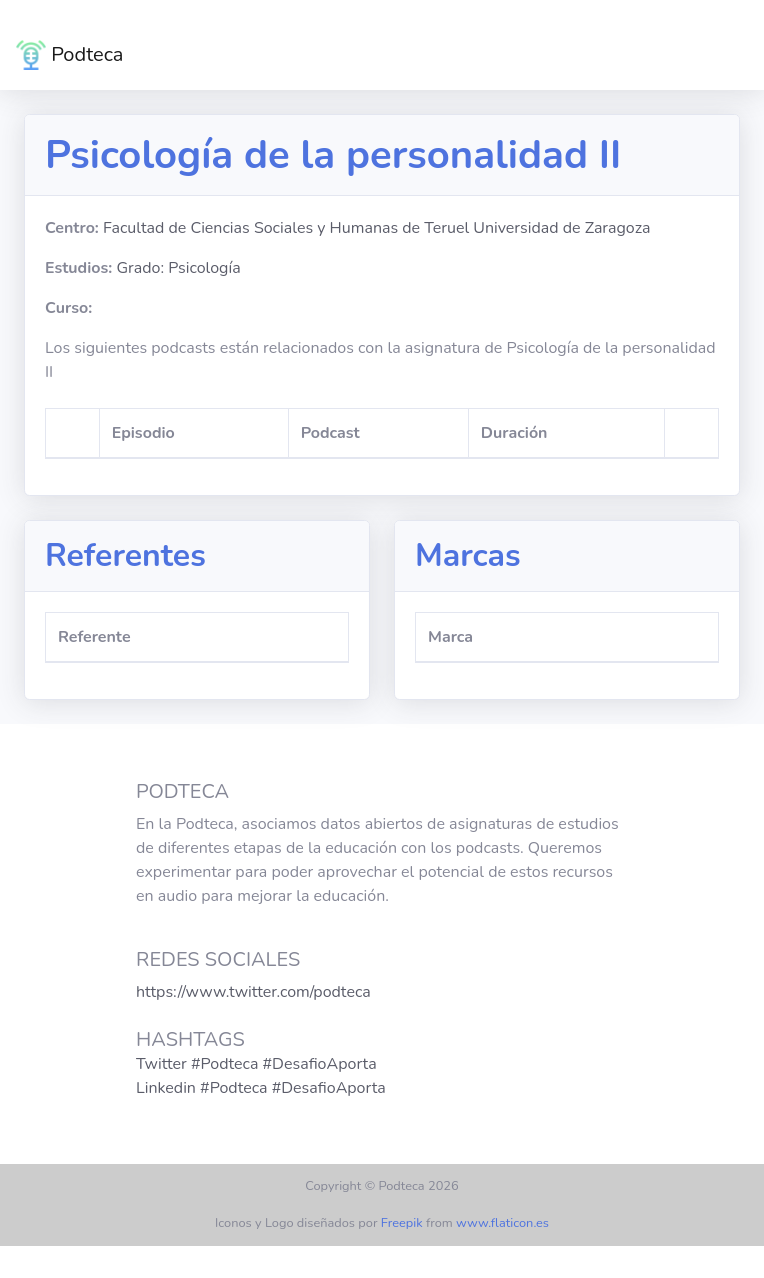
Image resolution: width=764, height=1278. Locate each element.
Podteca (69, 55)
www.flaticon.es (502, 1223)
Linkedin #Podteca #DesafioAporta (261, 1088)
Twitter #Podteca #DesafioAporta (256, 1064)
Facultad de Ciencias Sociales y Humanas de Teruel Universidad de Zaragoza (377, 228)
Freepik (402, 1223)
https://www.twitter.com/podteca (253, 992)
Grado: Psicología (178, 268)
